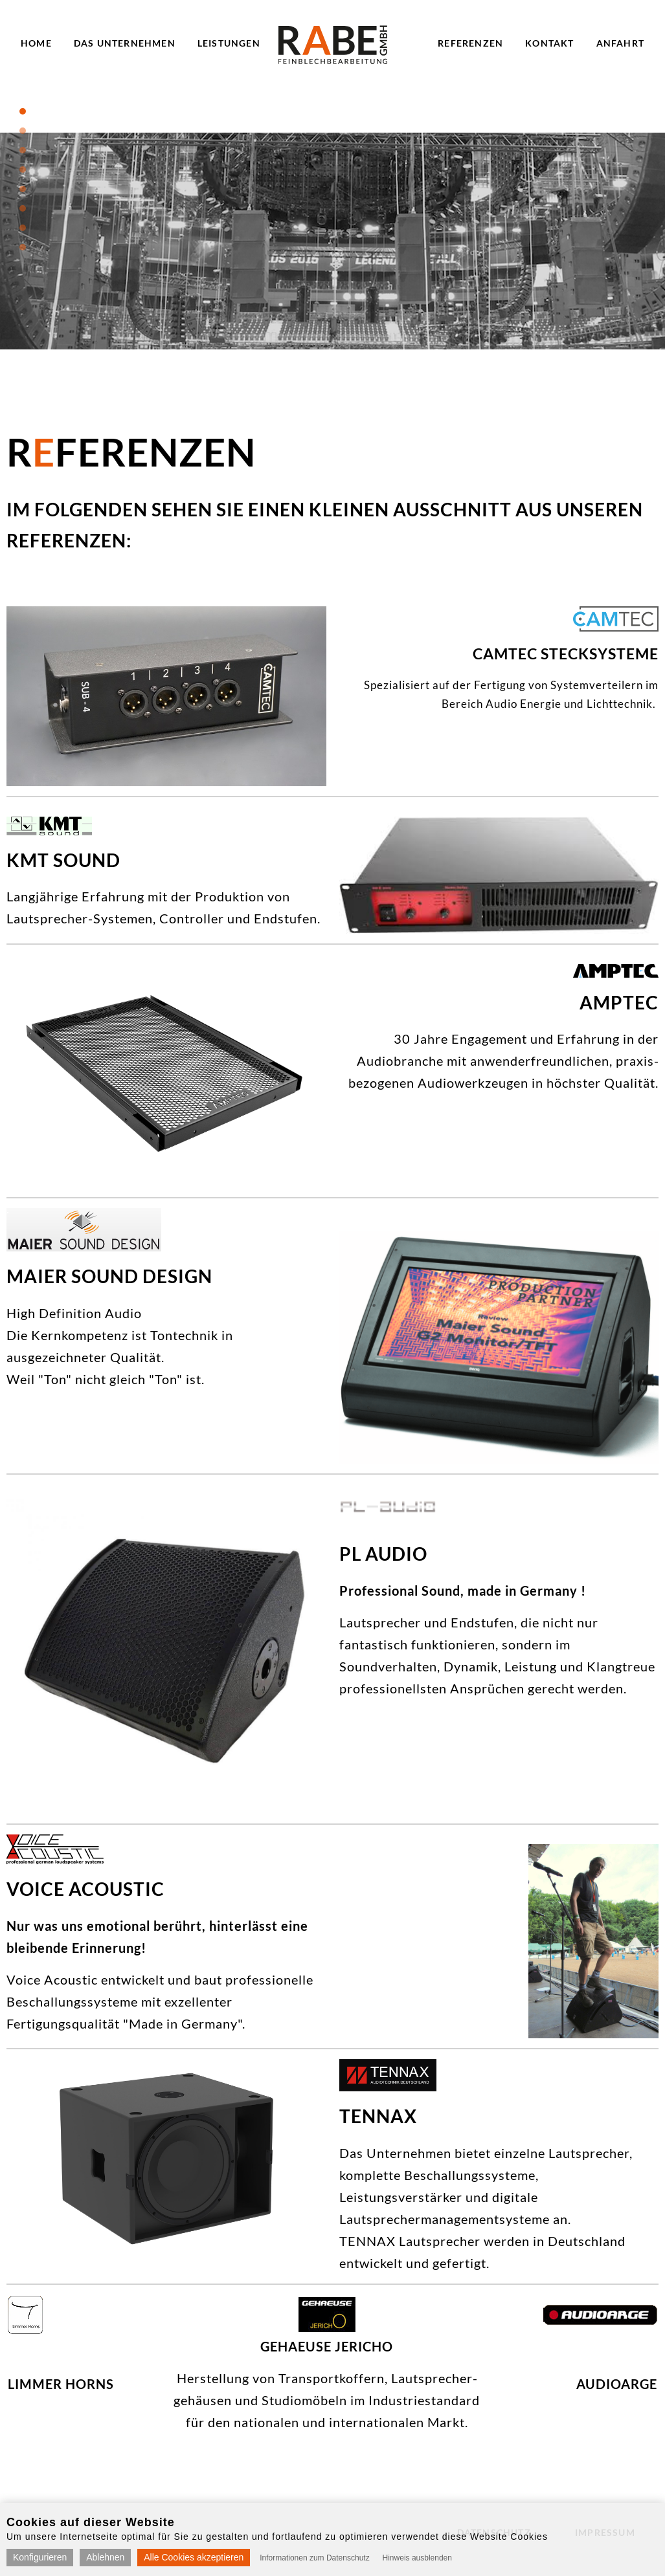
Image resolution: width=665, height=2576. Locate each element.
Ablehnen (105, 2557)
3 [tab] (22, 150)
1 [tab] (22, 111)
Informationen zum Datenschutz (314, 2557)
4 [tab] (22, 169)
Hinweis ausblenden (417, 2557)
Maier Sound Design (109, 1276)
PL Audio (383, 1554)
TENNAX (378, 2116)
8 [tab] (22, 247)
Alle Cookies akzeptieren (193, 2557)
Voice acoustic (85, 1889)
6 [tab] (22, 208)
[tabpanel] (332, 241)
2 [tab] (22, 130)
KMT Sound (63, 860)
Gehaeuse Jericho (326, 2346)
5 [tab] (22, 189)
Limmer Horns (61, 2384)
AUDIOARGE (616, 2384)
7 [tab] (22, 228)
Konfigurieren (40, 2557)
